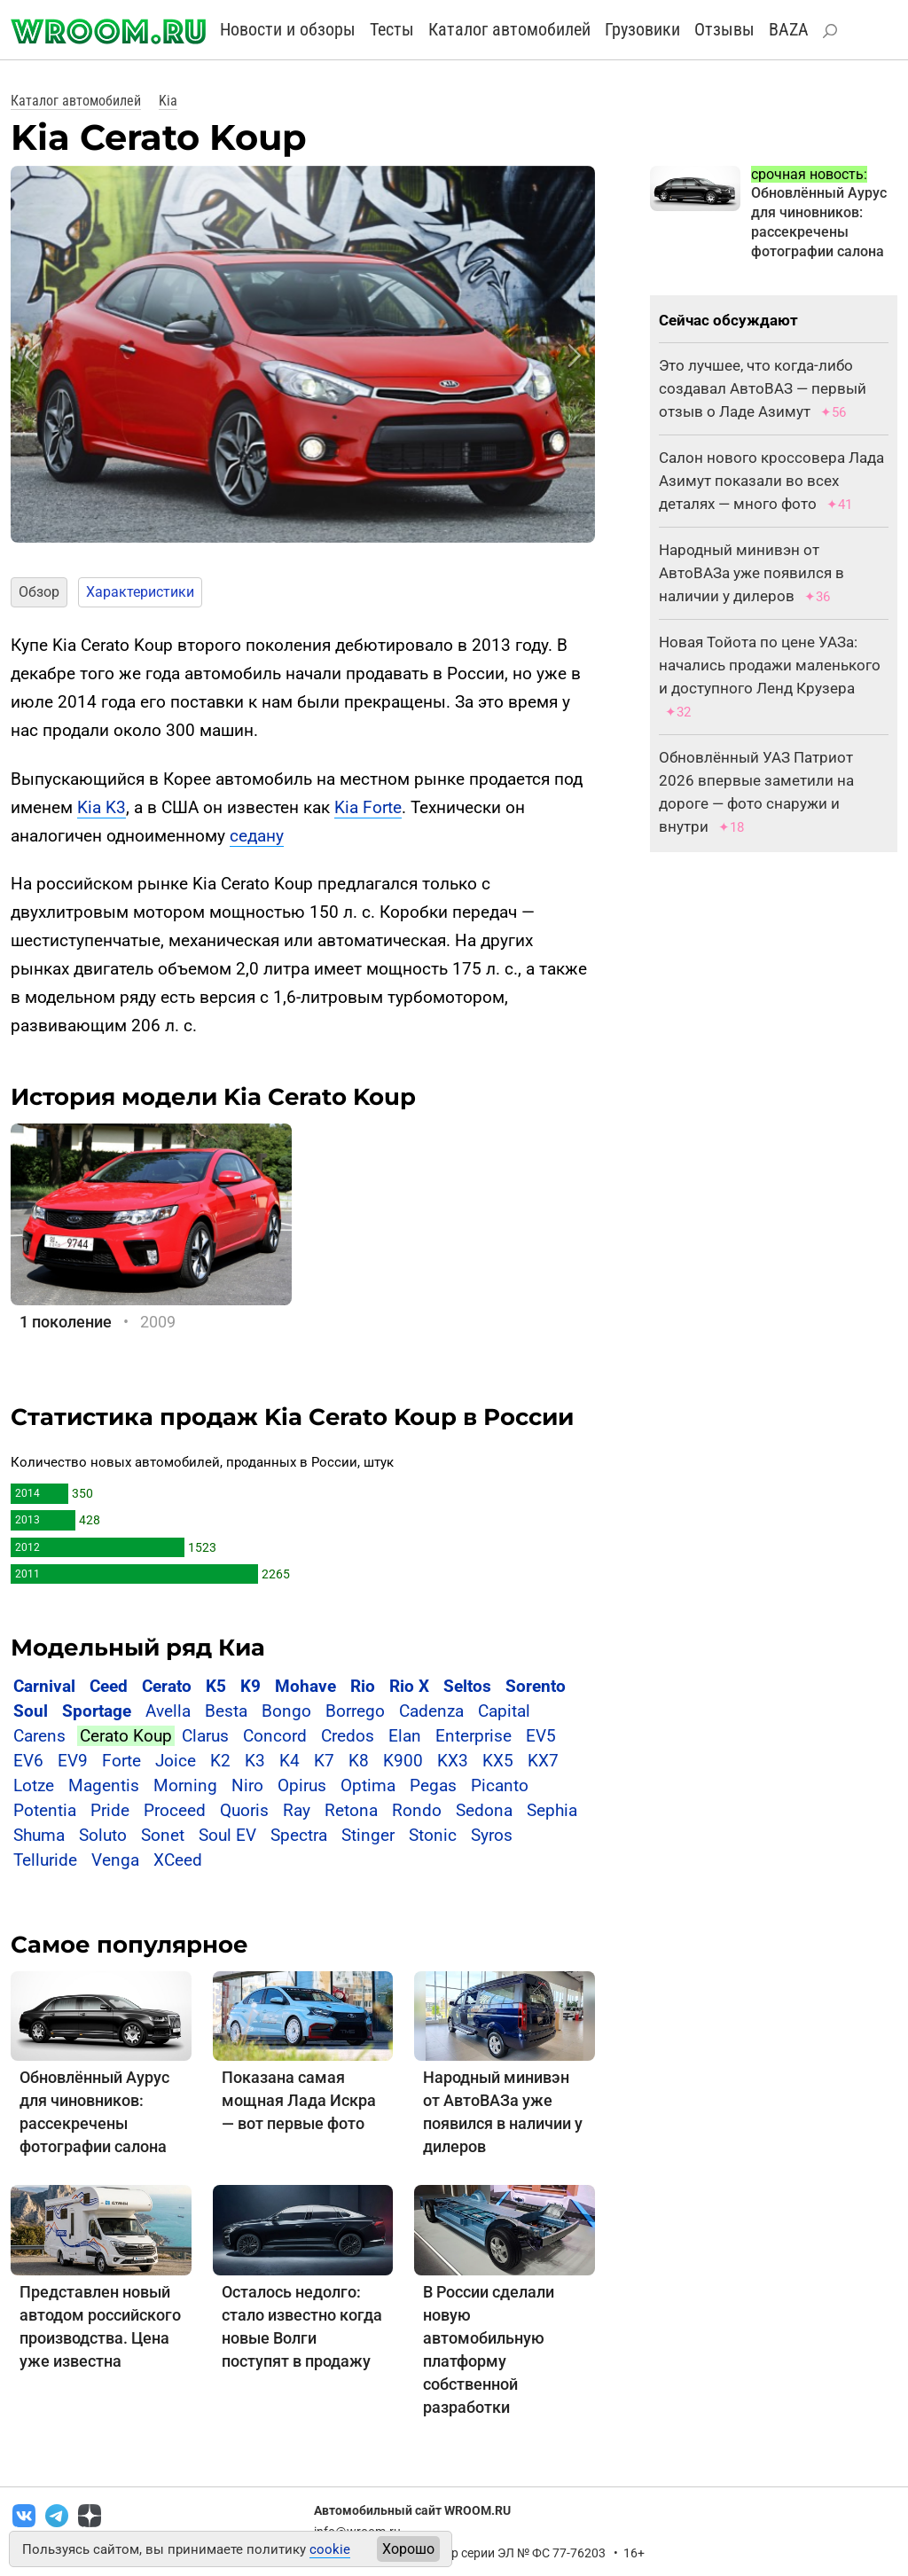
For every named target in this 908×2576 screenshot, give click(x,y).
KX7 (543, 1760)
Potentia (44, 1810)
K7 (324, 1760)
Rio (362, 1686)
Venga (115, 1860)
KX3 (452, 1760)
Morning (185, 1785)
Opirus (302, 1785)
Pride (109, 1810)
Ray (296, 1810)
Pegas (433, 1785)
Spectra (298, 1835)
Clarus (205, 1736)
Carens (39, 1736)
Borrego (355, 1711)
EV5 (541, 1736)
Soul (30, 1711)
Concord (275, 1736)
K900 (403, 1760)
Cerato (167, 1686)
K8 (358, 1760)
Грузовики (642, 29)
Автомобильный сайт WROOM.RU (412, 2510)
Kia (168, 100)
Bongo (286, 1711)
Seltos (467, 1686)
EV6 (28, 1760)
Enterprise (473, 1736)
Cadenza (431, 1711)
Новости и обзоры (288, 29)
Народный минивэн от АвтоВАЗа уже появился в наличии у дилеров (751, 573)
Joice (175, 1760)
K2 (220, 1760)
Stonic (433, 1835)
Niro (247, 1785)
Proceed (175, 1810)
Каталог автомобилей (509, 29)
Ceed (109, 1686)
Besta (226, 1711)
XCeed (177, 1860)
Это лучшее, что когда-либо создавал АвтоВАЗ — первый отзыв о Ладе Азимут (762, 388)
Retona (351, 1810)
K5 (216, 1686)
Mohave (305, 1686)
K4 (289, 1760)
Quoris (244, 1810)
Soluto (103, 1835)
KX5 (497, 1760)
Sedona (484, 1810)
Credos (347, 1736)
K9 (250, 1686)
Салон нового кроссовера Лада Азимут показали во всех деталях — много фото (771, 481)
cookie (329, 2549)
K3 (255, 1760)
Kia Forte (368, 807)
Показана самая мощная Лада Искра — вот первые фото (299, 2100)
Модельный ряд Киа (138, 1647)
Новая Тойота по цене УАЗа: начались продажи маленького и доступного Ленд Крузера (770, 665)
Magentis (103, 1785)
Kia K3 (101, 807)
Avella (168, 1711)
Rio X (409, 1686)
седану (257, 836)
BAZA (789, 29)
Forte (121, 1760)
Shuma (39, 1835)
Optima (367, 1785)
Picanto (499, 1785)
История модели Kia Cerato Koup (213, 1097)
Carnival (44, 1686)
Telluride (45, 1860)
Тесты (392, 29)
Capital (504, 1711)
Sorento (535, 1686)
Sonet (162, 1835)
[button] (31, 355)
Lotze (33, 1785)
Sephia (552, 1810)
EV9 (73, 1760)
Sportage (96, 1711)
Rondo (417, 1810)
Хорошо (408, 2549)
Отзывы (724, 29)
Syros (492, 1835)
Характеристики (140, 591)
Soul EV (227, 1835)
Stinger (368, 1835)
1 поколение (66, 1321)
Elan (404, 1736)
